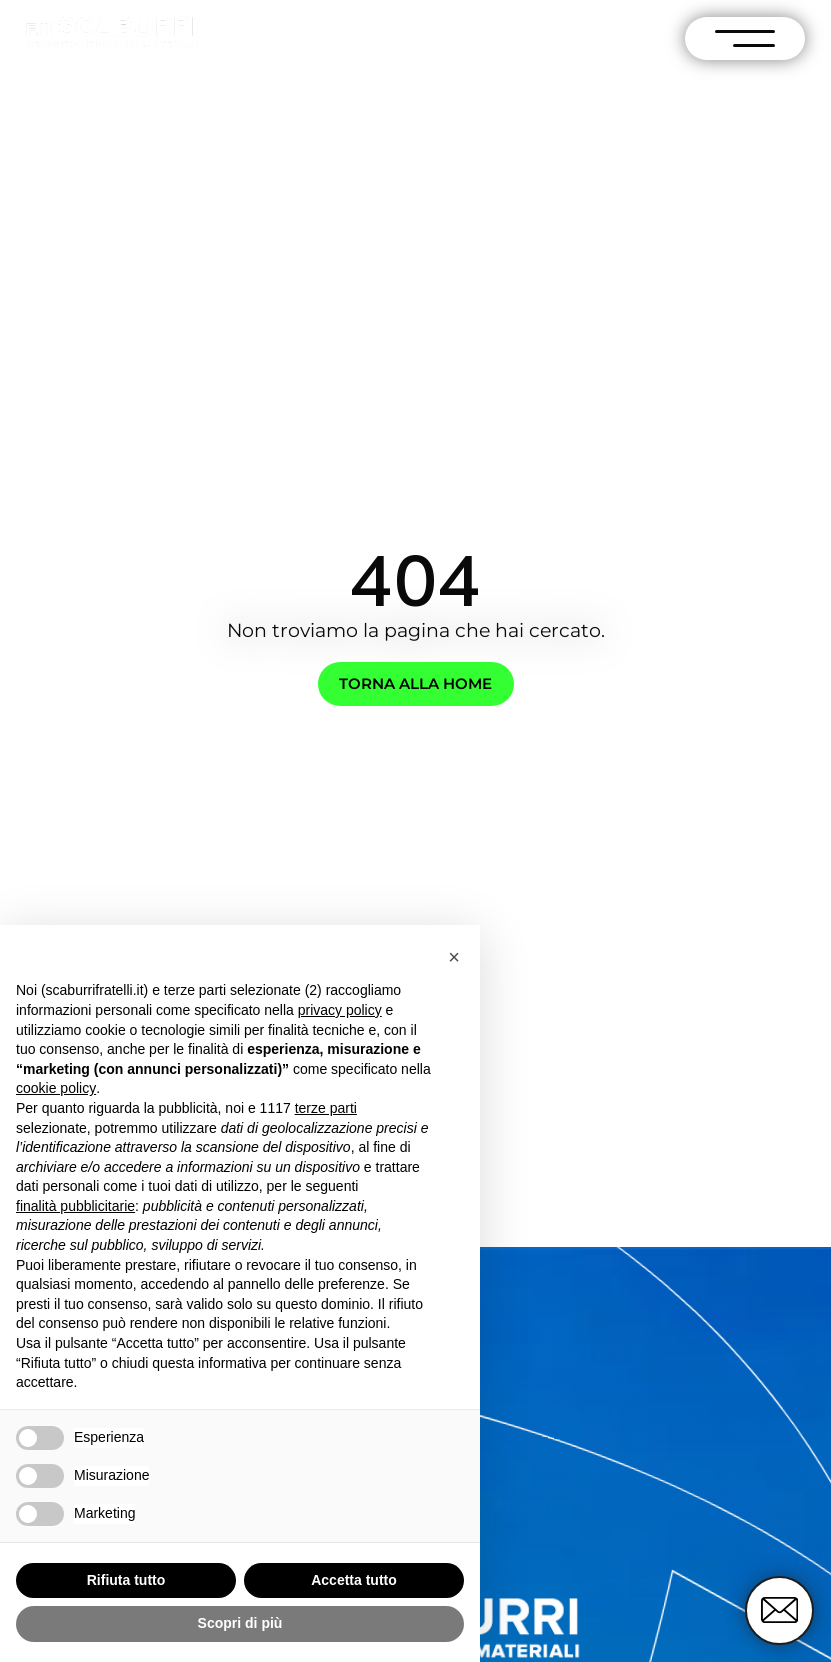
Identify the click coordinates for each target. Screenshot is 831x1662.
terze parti (326, 1108)
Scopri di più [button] (240, 1623)
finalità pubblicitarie (75, 1206)
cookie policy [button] (56, 1088)
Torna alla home (415, 683)
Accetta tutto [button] (354, 1580)
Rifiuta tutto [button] (126, 1580)
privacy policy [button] (340, 1010)
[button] (454, 957)
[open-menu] (745, 38)
